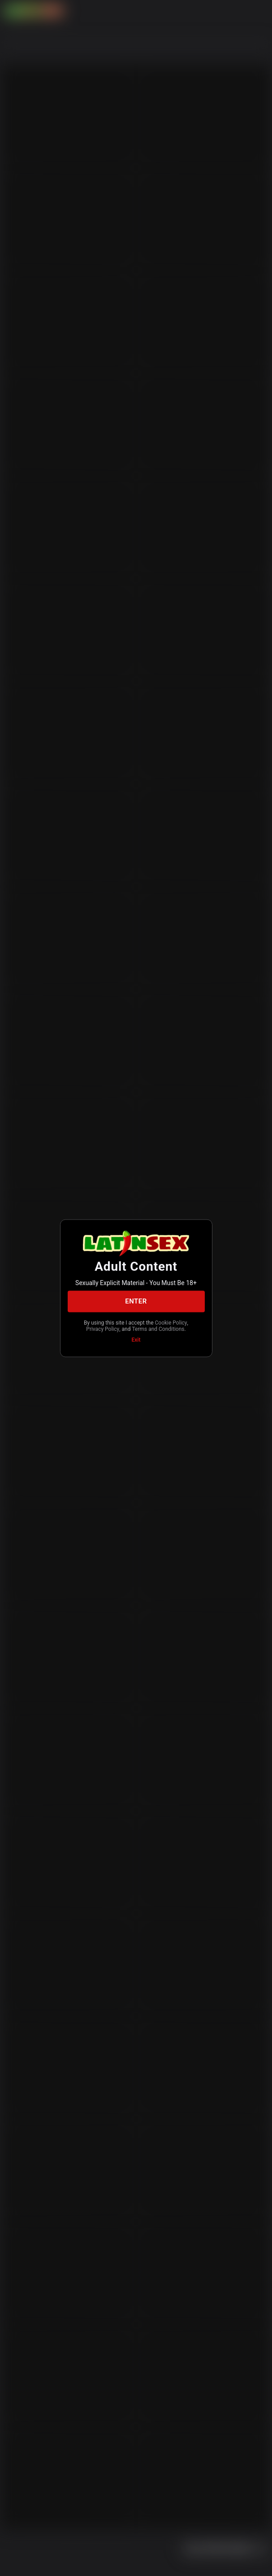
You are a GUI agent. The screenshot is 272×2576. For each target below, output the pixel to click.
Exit (136, 1339)
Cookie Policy (171, 1322)
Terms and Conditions (158, 1329)
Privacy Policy (102, 1329)
